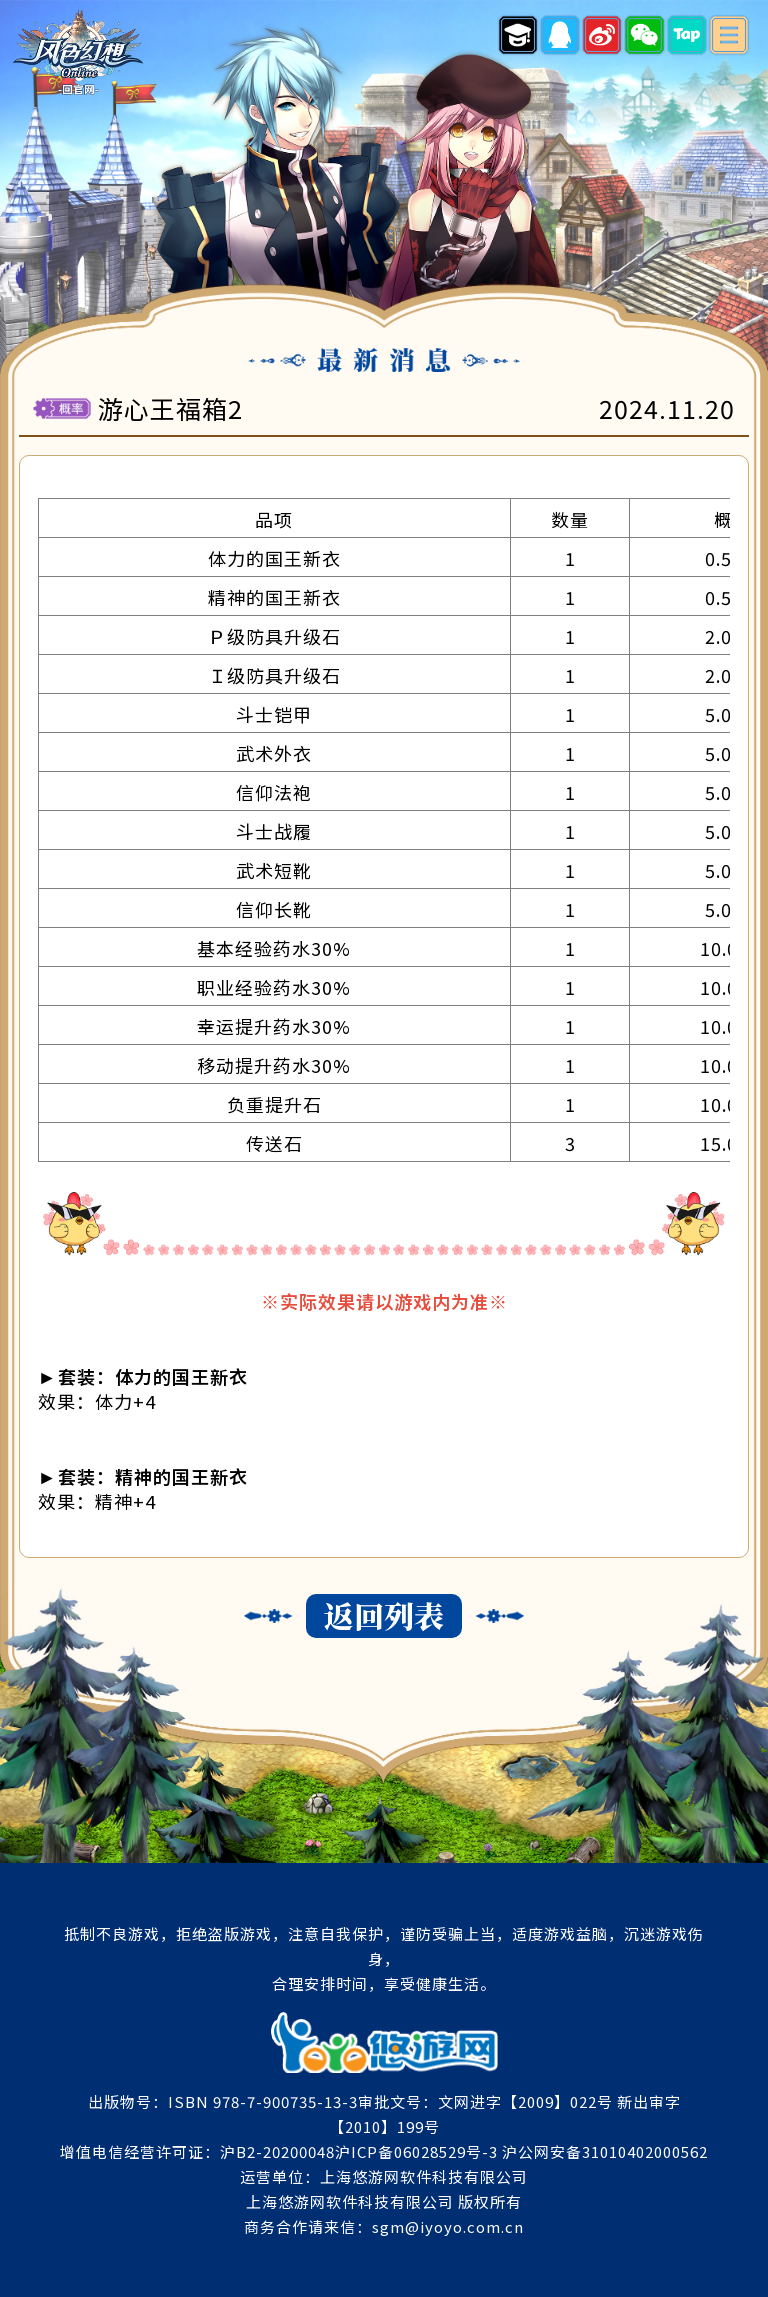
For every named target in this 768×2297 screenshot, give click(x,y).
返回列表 (384, 1615)
